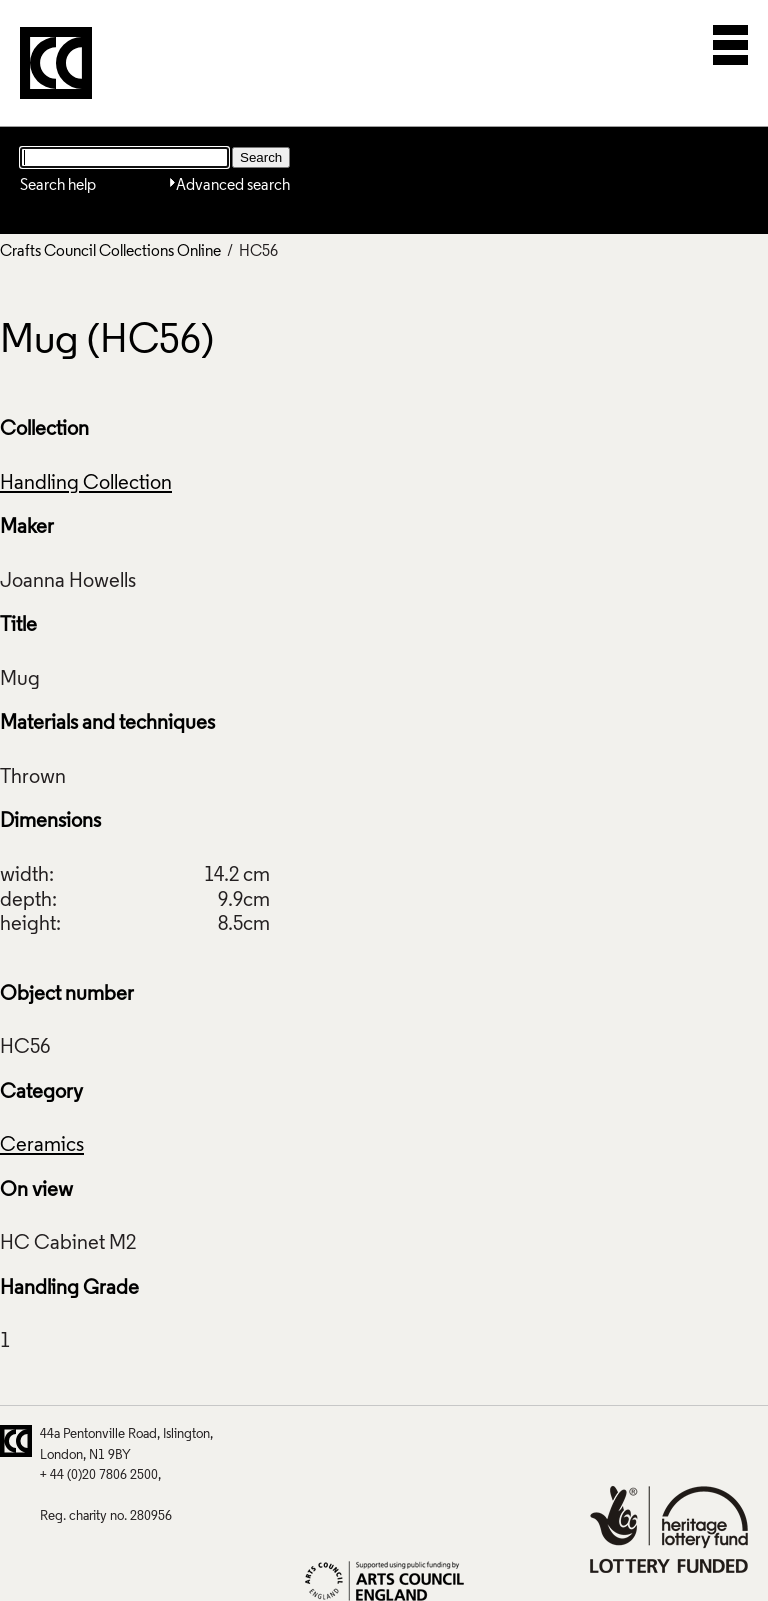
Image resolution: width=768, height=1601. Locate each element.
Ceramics (42, 1146)
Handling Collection (86, 484)
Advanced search (233, 186)
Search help (58, 186)
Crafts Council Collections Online (110, 252)
